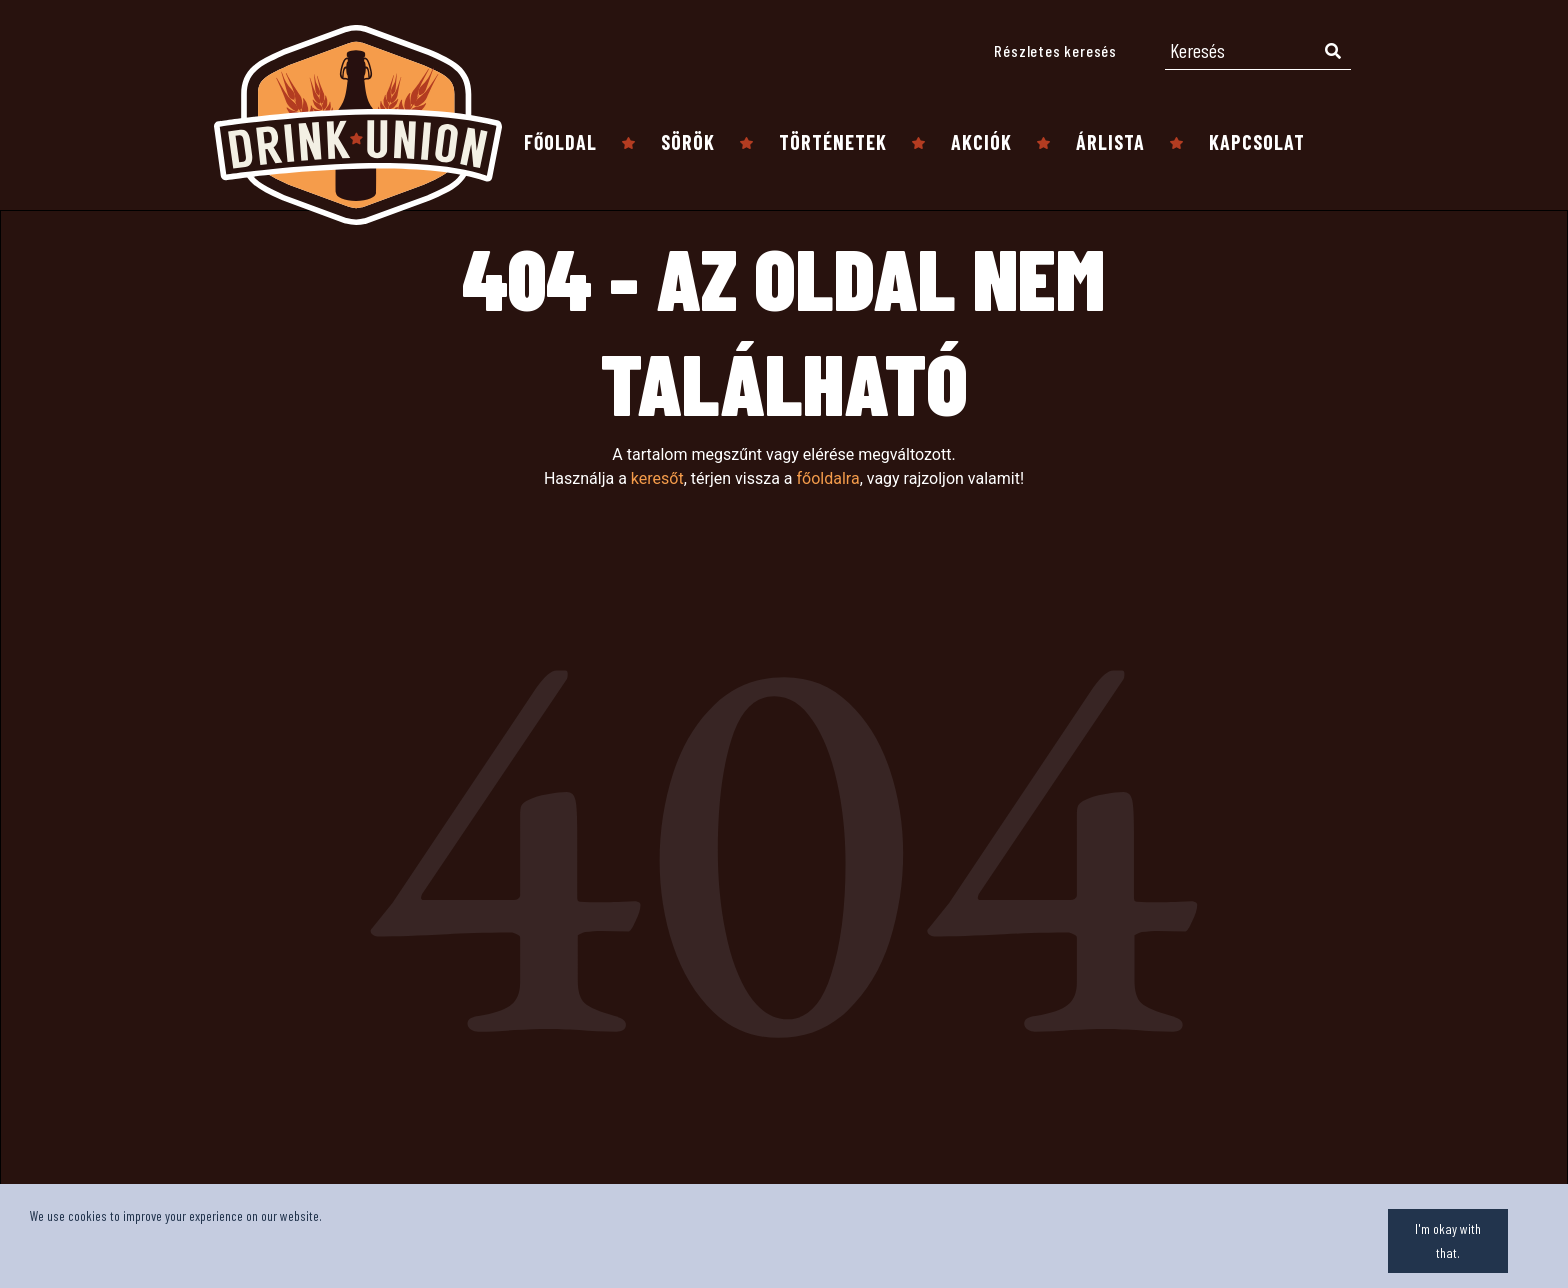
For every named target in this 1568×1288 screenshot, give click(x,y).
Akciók (981, 142)
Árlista (1110, 142)
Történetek (833, 142)
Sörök (688, 142)
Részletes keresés (1055, 50)
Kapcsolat (1257, 142)
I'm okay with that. (1448, 1240)
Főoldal (560, 142)
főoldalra (827, 478)
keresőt (657, 478)
